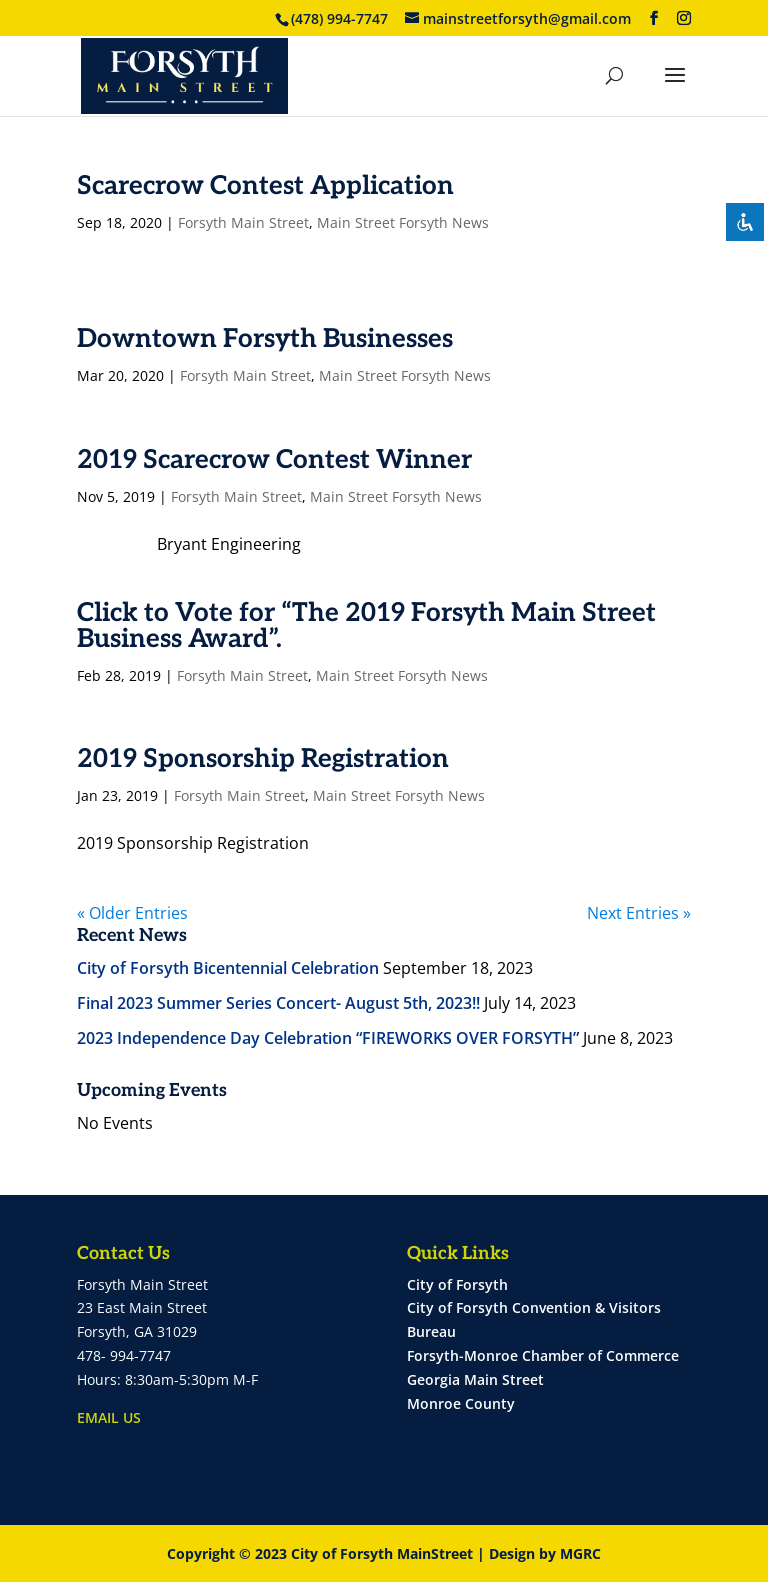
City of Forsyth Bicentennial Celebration (228, 968)
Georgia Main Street (475, 1379)
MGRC (580, 1553)
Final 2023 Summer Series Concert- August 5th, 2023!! (278, 1003)
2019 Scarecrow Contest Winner (274, 460)
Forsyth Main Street (243, 222)
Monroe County (461, 1403)
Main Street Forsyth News (403, 222)
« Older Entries (132, 913)
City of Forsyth (457, 1284)
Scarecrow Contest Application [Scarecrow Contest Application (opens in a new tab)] (265, 186)
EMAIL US (109, 1417)
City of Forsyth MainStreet (382, 1553)
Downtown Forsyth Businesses (265, 339)
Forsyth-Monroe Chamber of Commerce (543, 1355)
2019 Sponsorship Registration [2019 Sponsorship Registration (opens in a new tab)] (263, 759)
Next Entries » (639, 913)
